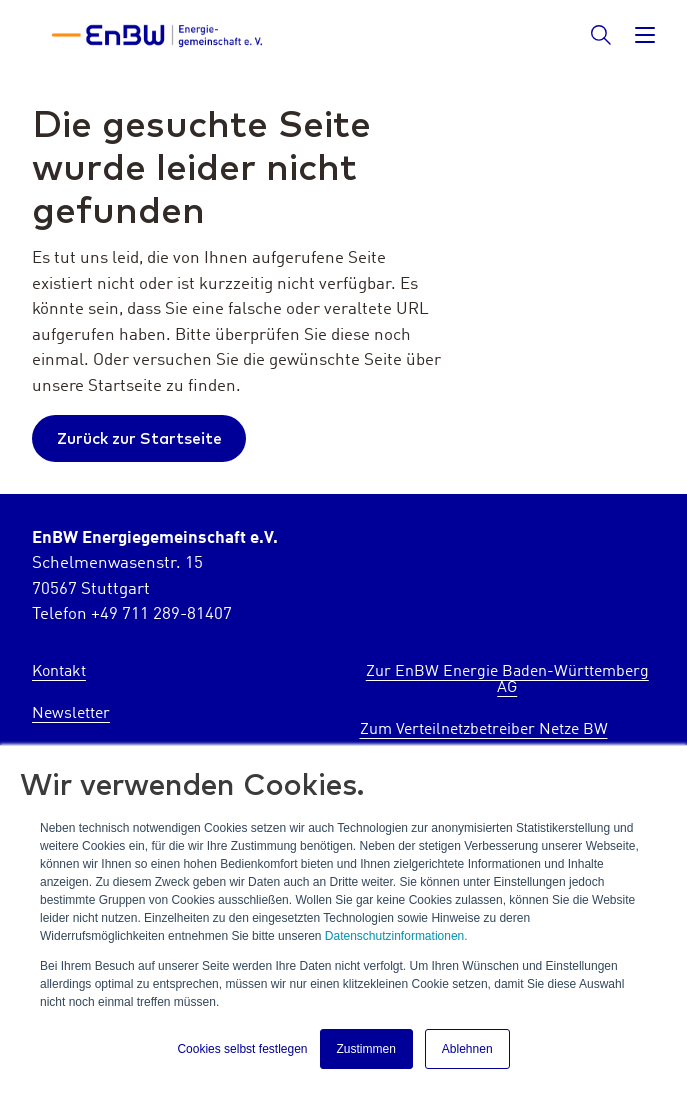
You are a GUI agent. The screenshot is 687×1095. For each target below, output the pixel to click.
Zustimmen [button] (366, 1049)
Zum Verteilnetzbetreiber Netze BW (484, 730)
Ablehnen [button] (467, 1049)
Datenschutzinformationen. (396, 936)
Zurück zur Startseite (139, 438)
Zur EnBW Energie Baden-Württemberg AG (507, 680)
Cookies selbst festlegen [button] (242, 1049)
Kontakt (59, 672)
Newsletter (71, 714)
